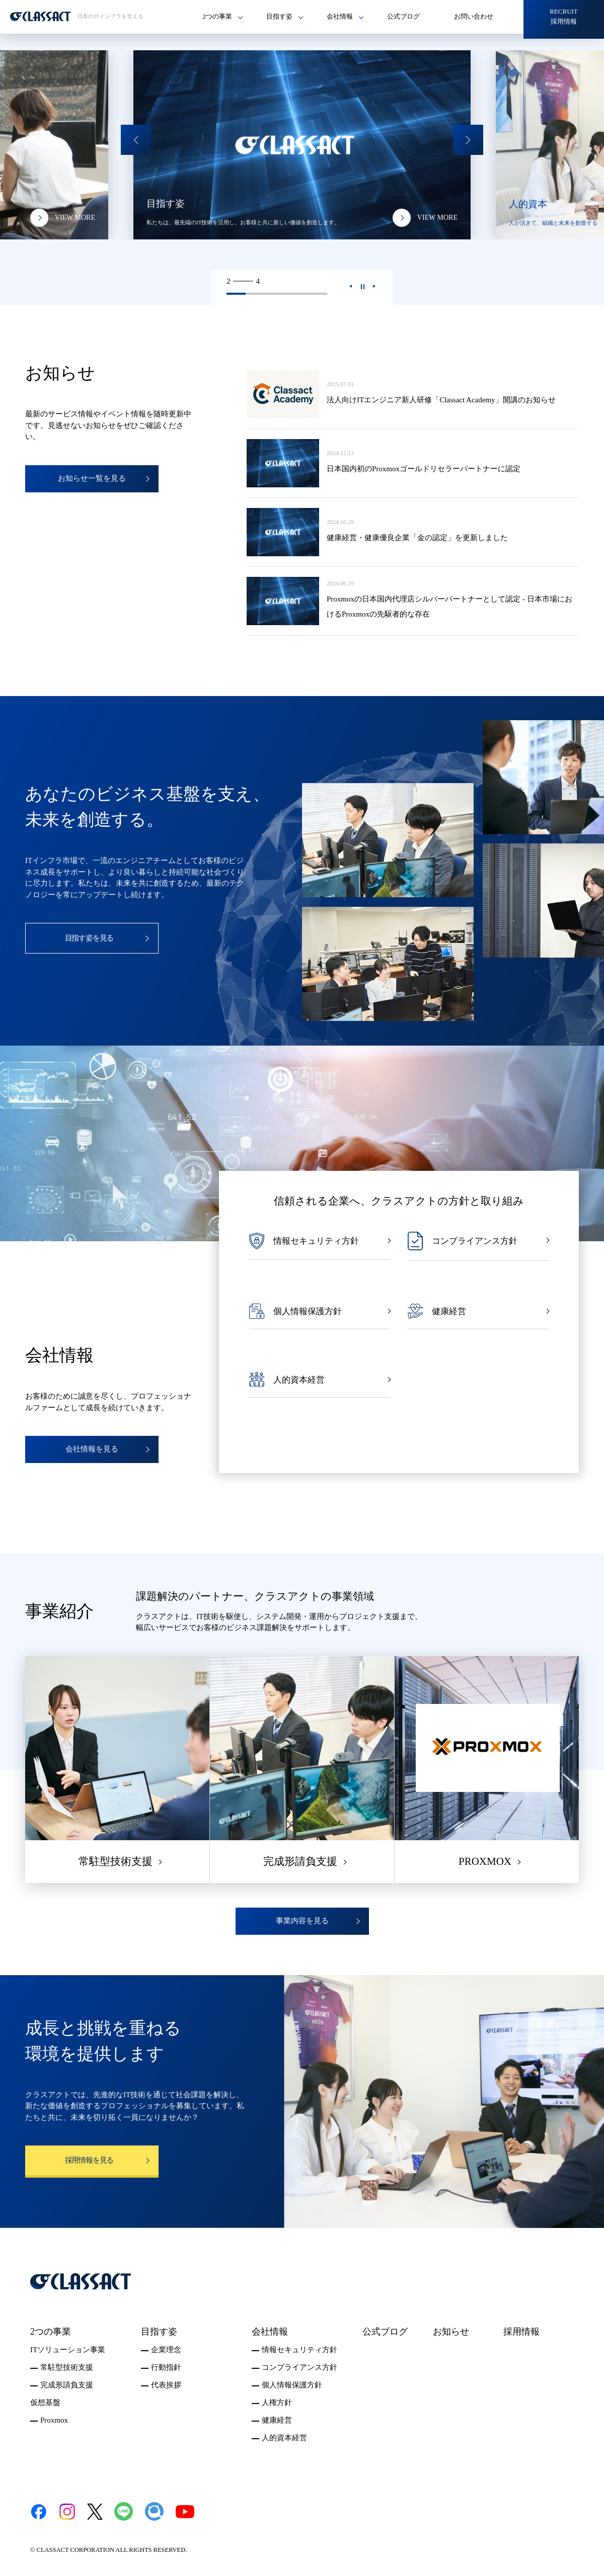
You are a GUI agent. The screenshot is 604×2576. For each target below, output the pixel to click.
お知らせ (451, 2332)
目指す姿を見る (89, 938)
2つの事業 (50, 2332)
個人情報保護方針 (292, 2385)
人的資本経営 (284, 2438)
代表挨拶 (166, 2385)
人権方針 (277, 2402)
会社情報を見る (91, 1449)
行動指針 (166, 2367)
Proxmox (54, 2420)
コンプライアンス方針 (299, 2367)
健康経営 (277, 2420)
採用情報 (521, 2332)
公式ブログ (403, 16)
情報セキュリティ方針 (299, 2350)
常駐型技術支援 (66, 2367)
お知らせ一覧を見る (92, 478)
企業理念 (166, 2350)
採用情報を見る (89, 2160)
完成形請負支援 (66, 2385)
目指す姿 (159, 2332)
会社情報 (270, 2332)
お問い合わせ (473, 16)
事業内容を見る (302, 1921)
